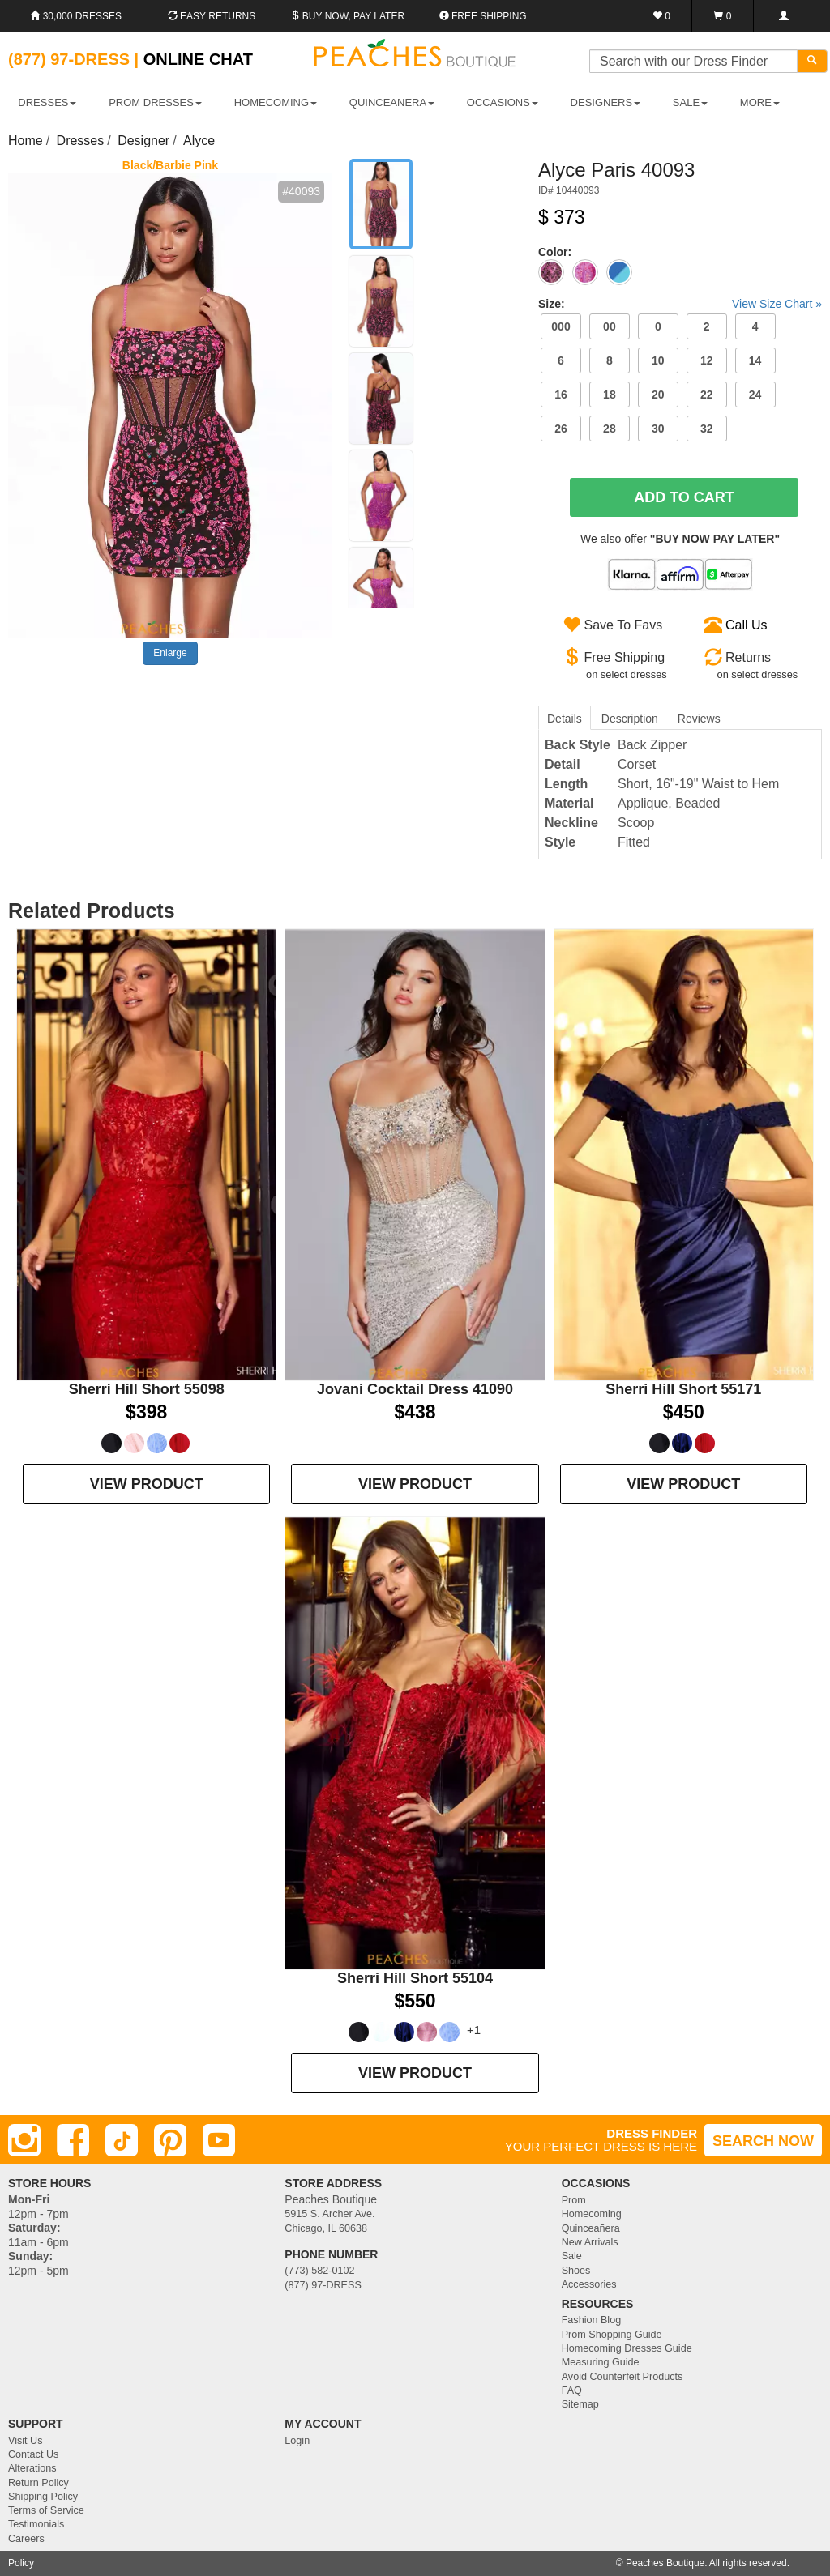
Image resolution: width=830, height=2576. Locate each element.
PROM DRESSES (155, 102)
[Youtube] (219, 2140)
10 (658, 360)
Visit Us (25, 2440)
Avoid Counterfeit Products (622, 2376)
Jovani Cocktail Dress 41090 (415, 1389)
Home (25, 140)
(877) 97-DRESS (323, 2285)
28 (609, 428)
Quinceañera (591, 2228)
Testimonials (36, 2524)
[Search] (812, 61)
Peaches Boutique (665, 2563)
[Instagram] (24, 2140)
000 (560, 326)
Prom (574, 2200)
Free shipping (483, 16)
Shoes (576, 2270)
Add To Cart (684, 497)
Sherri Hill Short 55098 (147, 1389)
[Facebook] (73, 2140)
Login (297, 2440)
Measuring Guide (601, 2362)
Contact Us (33, 2454)
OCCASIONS (502, 102)
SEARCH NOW (763, 2141)
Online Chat (198, 59)
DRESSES (47, 102)
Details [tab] (564, 718)
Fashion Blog (592, 2320)
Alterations (32, 2468)
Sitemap (580, 2404)
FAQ (572, 2390)
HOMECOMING (275, 102)
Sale (572, 2256)
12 (706, 360)
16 (560, 394)
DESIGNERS (606, 102)
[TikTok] (121, 2140)
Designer (143, 140)
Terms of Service (46, 2510)
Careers (26, 2538)
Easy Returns (211, 16)
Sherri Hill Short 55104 (415, 1978)
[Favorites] (661, 16)
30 (658, 428)
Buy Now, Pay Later (347, 16)
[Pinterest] (170, 2140)
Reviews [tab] (699, 718)
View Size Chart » (777, 303)
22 (706, 394)
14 (755, 360)
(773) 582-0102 (319, 2270)
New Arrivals (590, 2242)
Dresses (81, 140)
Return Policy (38, 2483)
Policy (21, 2563)
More (760, 102)
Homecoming (592, 2214)
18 (609, 394)
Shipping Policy (43, 2496)
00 (609, 326)
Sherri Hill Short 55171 (683, 1389)
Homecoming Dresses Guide (627, 2348)
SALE (690, 102)
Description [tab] (629, 718)
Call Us (746, 625)
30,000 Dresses (76, 16)
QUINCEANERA (391, 102)
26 (560, 428)
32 (706, 428)
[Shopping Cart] (722, 16)
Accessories (589, 2284)
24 (755, 394)
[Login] (783, 16)
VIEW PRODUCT (146, 1484)
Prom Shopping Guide (612, 2334)
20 (658, 394)
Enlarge (169, 653)
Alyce (199, 140)
